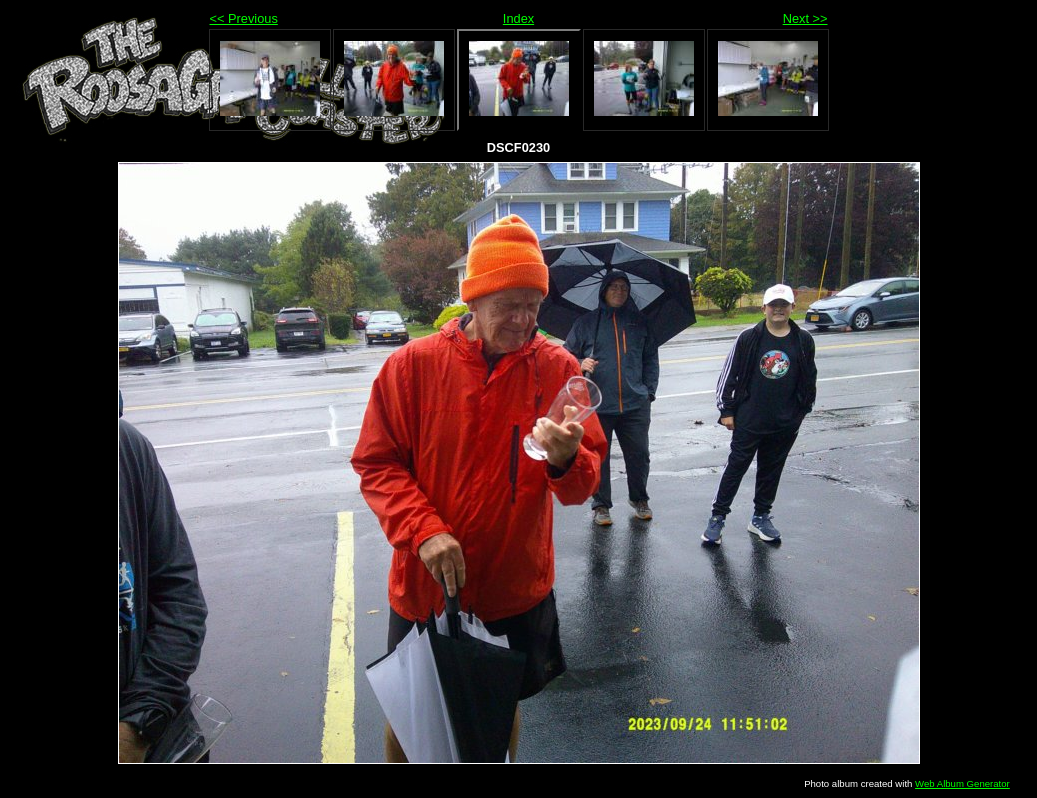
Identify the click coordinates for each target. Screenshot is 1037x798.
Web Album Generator (962, 783)
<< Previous (244, 18)
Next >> (805, 18)
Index (518, 18)
